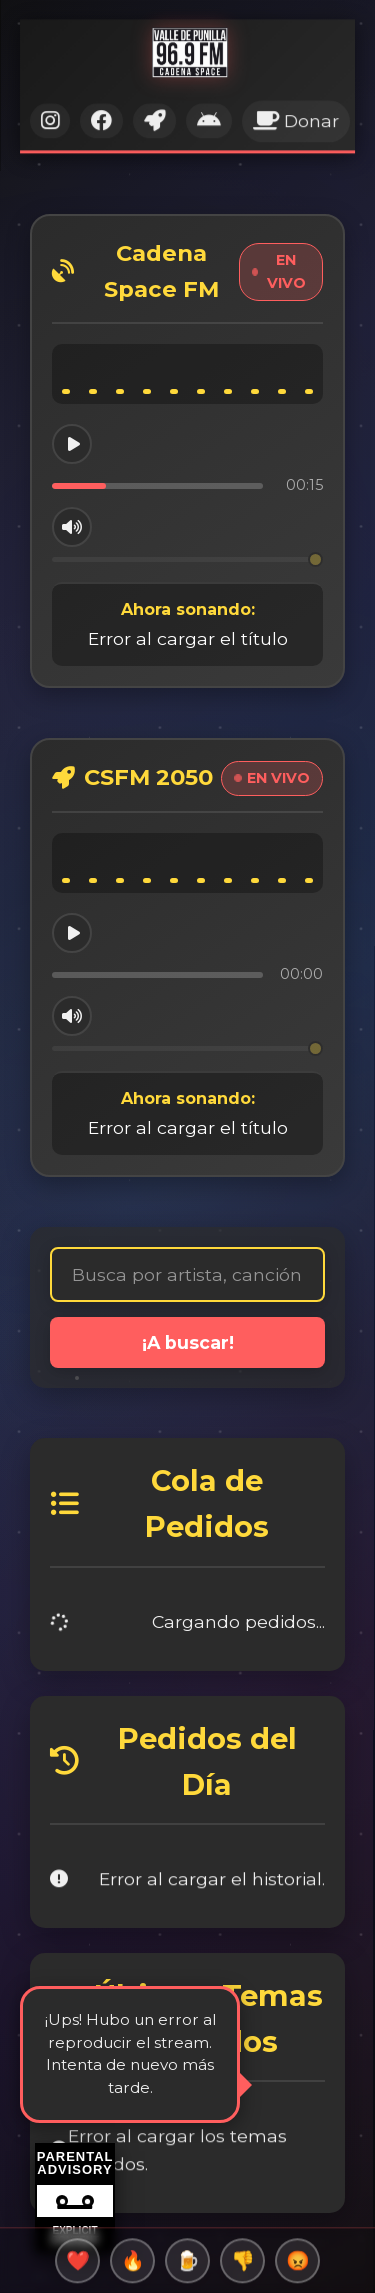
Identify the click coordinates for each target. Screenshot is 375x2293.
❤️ (78, 2265)
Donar (296, 112)
